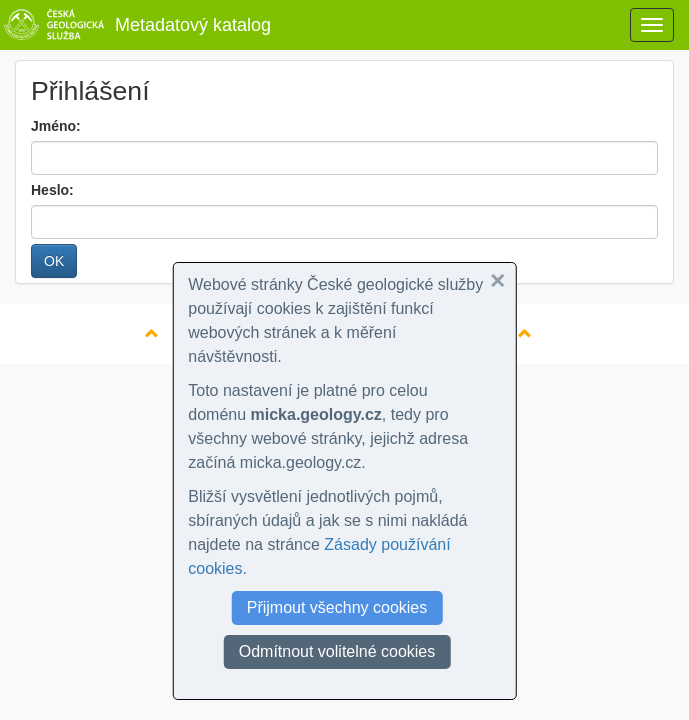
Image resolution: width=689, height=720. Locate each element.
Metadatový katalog (135, 25)
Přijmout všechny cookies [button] (337, 607)
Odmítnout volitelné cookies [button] (337, 651)
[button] (498, 281)
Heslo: (52, 190)
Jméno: (56, 126)
